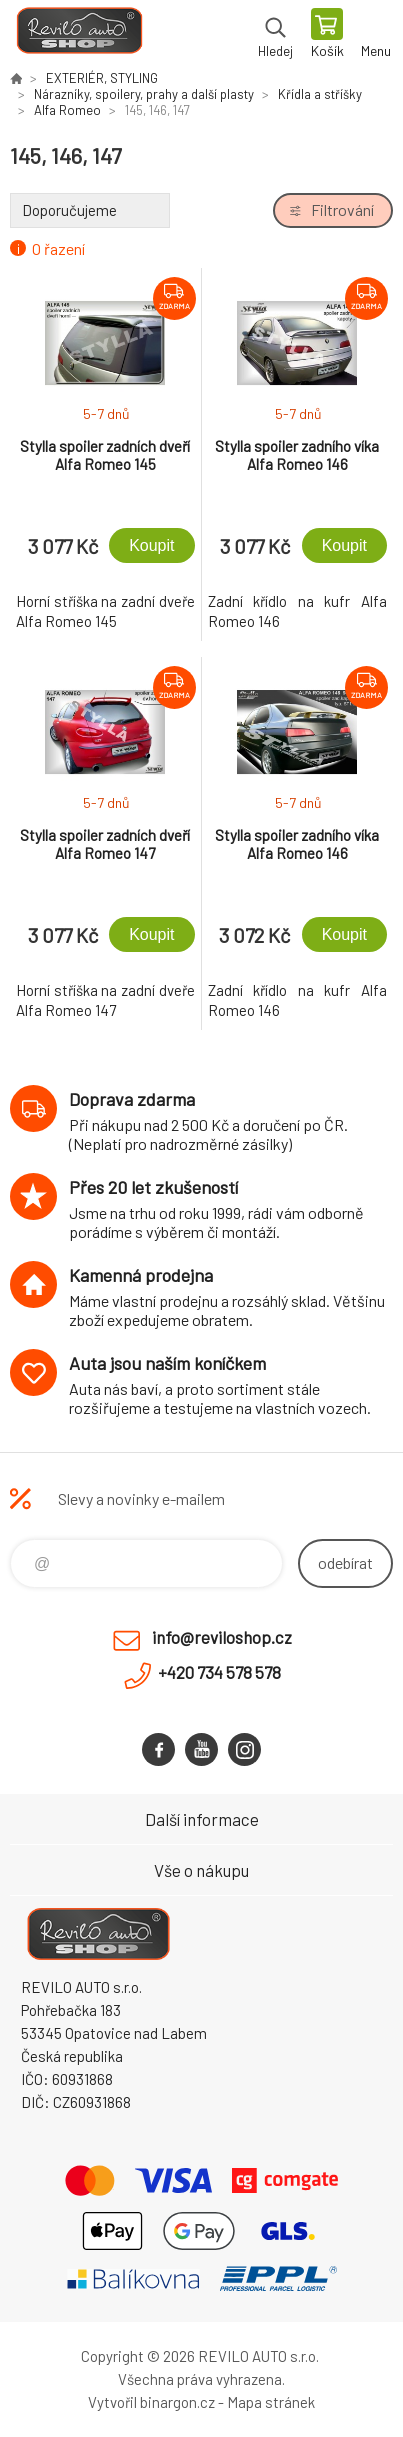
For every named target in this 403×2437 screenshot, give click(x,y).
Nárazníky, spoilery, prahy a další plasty (144, 94)
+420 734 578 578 (219, 1672)
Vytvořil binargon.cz (151, 2402)
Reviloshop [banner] (78, 35)
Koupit (151, 545)
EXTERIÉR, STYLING (102, 78)
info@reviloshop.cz (222, 1637)
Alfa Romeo (67, 110)
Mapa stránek (271, 2402)
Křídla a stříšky (320, 94)
